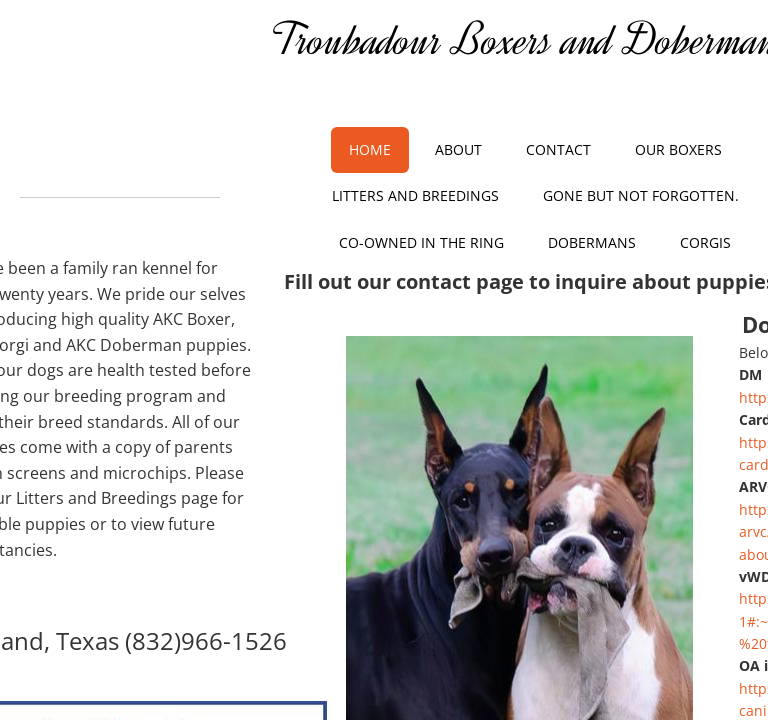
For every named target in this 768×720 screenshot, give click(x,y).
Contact (558, 149)
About (458, 149)
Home (370, 149)
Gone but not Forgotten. (641, 195)
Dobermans (592, 242)
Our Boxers (678, 149)
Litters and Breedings (415, 195)
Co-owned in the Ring (421, 242)
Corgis (705, 242)
